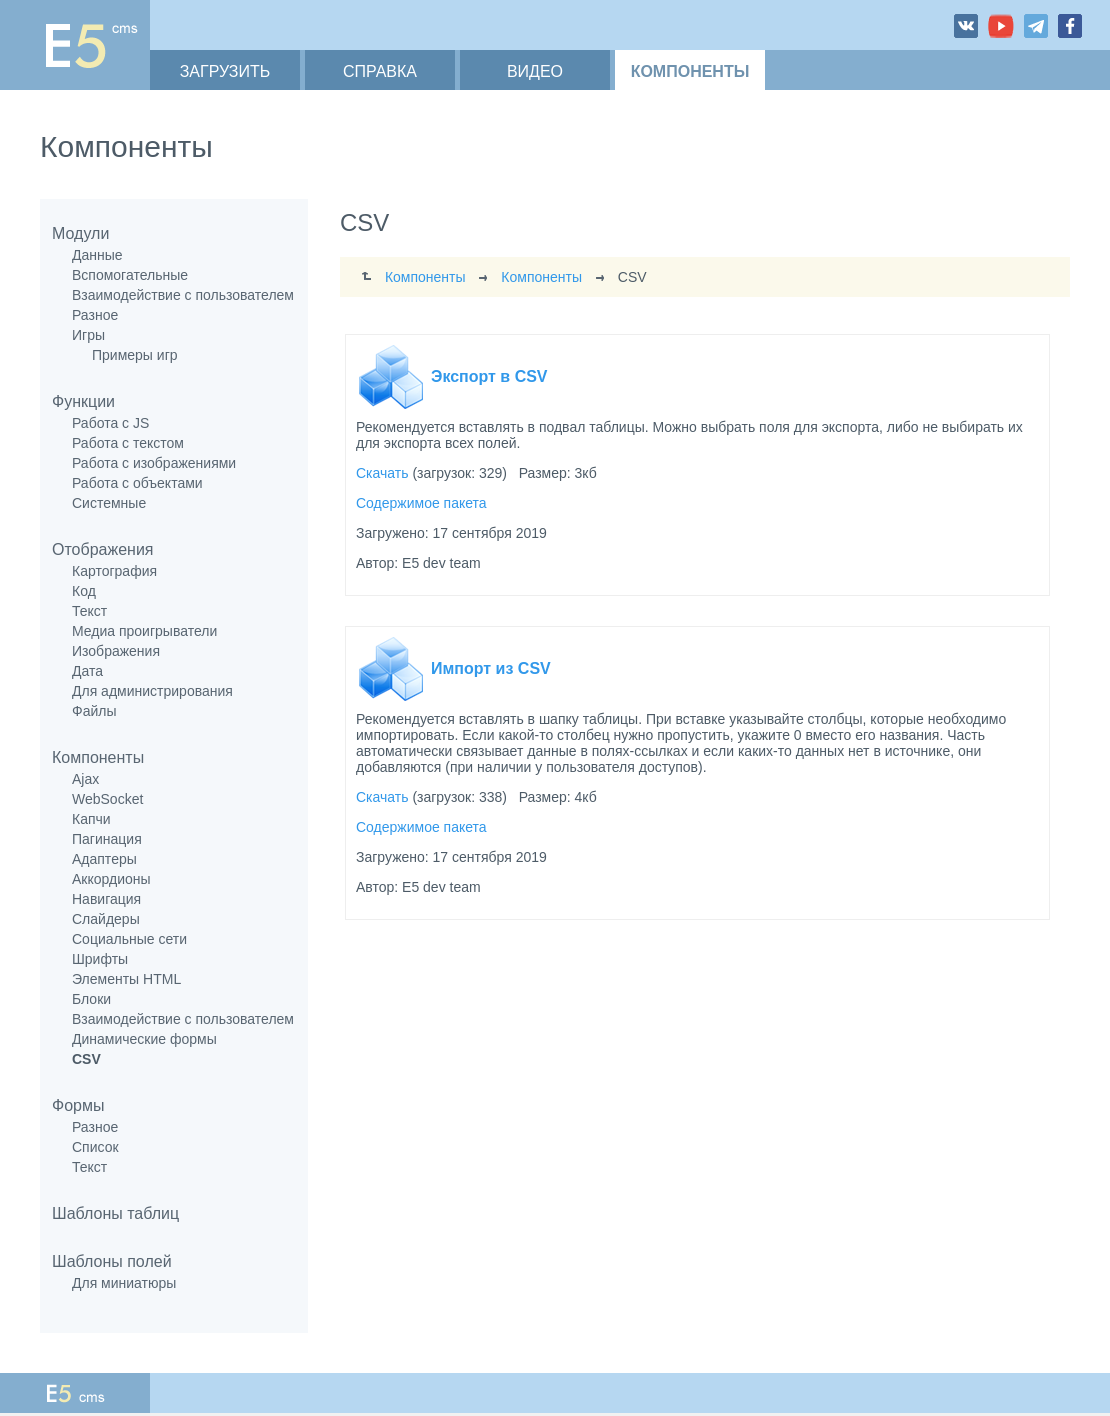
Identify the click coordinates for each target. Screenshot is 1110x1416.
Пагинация (107, 839)
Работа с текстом (128, 443)
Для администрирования (152, 691)
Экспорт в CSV (489, 376)
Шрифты (100, 959)
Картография (114, 571)
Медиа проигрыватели (144, 631)
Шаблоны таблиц (115, 1213)
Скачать (382, 473)
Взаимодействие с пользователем (183, 295)
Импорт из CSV (491, 668)
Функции (83, 401)
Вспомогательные (130, 275)
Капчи (91, 819)
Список (95, 1147)
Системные (109, 503)
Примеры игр (135, 355)
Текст (89, 611)
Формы (78, 1105)
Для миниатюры (124, 1283)
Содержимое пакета (421, 503)
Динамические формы (144, 1039)
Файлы (94, 711)
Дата (87, 671)
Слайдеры (106, 919)
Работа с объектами (137, 483)
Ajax (85, 779)
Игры (88, 335)
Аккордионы (111, 879)
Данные (97, 255)
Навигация (106, 899)
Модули (80, 233)
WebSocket (107, 799)
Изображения (116, 651)
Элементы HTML (126, 979)
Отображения (103, 549)
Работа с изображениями (154, 463)
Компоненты (98, 757)
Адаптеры (104, 859)
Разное (95, 315)
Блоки (91, 999)
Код (84, 591)
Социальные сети (129, 939)
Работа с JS (110, 423)
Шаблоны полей (112, 1261)
